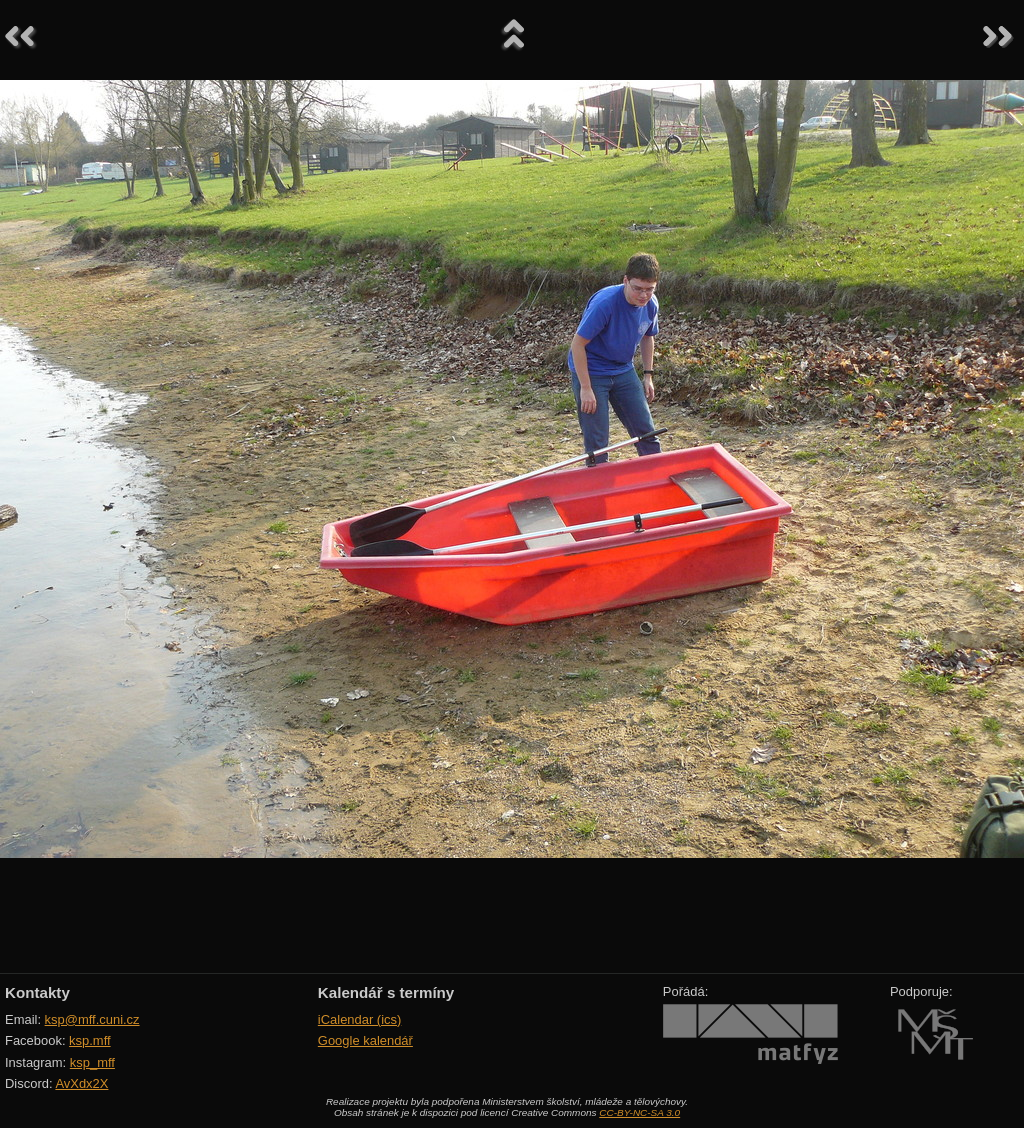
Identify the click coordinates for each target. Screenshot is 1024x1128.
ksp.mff (90, 1040)
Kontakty (37, 992)
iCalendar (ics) (360, 1019)
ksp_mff (92, 1062)
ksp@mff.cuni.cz (92, 1019)
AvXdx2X (81, 1083)
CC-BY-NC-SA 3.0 (639, 1112)
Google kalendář (365, 1040)
